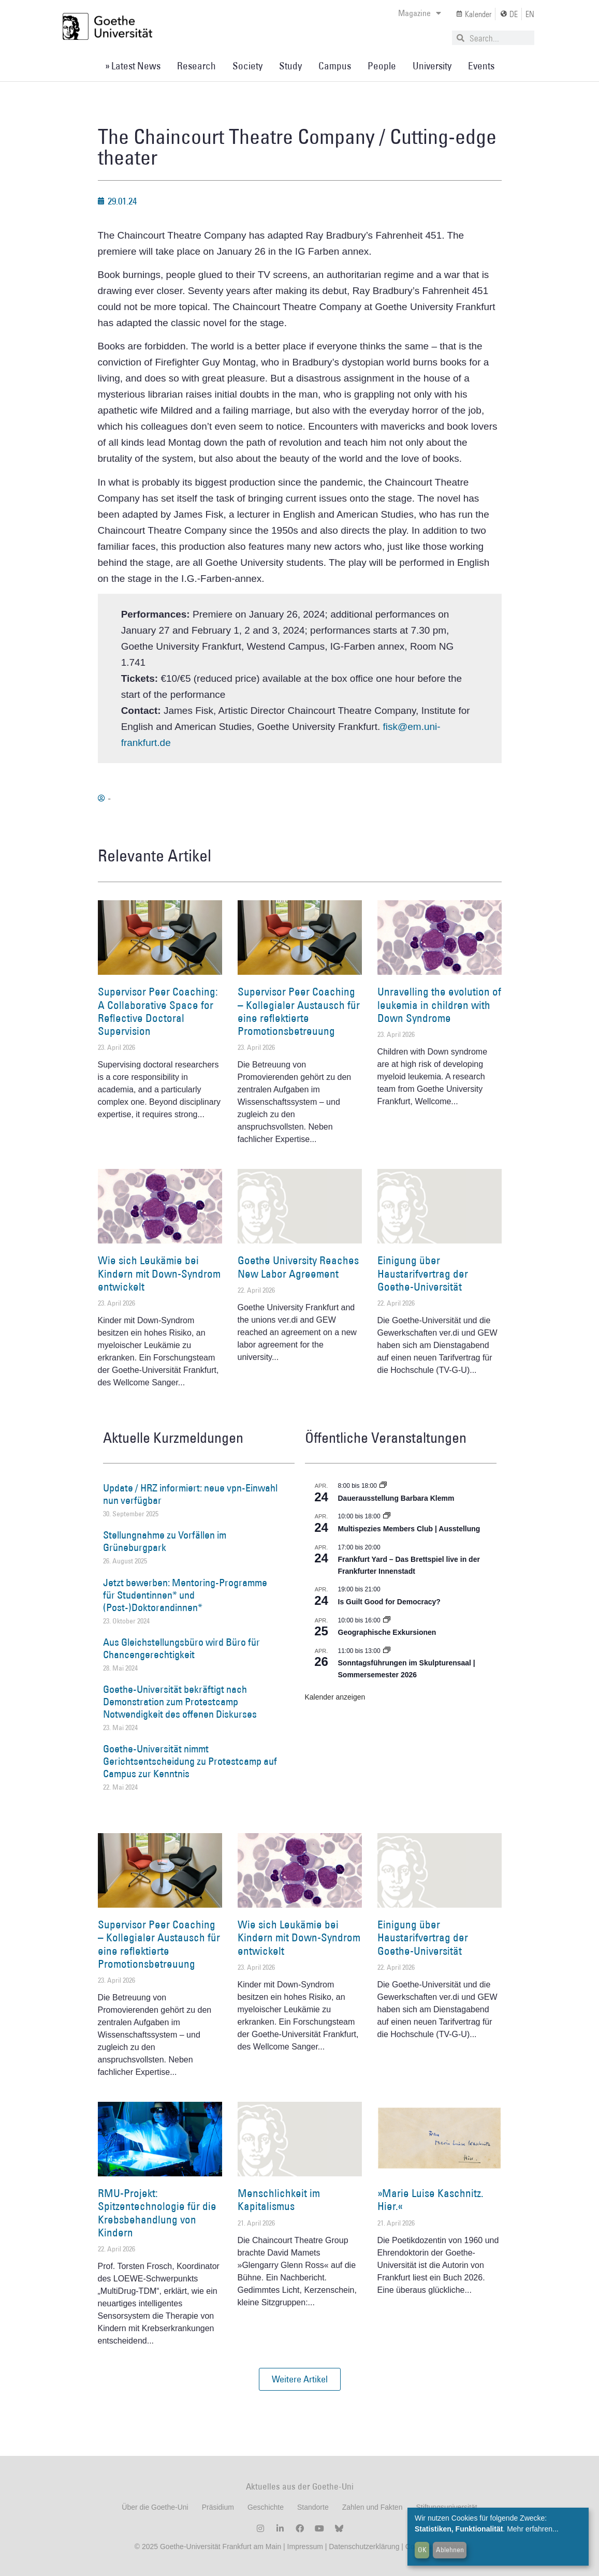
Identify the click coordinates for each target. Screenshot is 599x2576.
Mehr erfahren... (533, 2529)
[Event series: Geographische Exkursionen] (386, 1620)
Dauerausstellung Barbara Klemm (396, 1498)
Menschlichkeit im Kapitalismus (279, 2199)
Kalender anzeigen (335, 1697)
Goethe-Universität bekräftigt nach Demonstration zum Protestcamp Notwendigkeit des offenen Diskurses (180, 1701)
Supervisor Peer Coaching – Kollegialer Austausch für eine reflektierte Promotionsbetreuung (299, 1011)
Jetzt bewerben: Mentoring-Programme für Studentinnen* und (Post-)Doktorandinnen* (185, 1595)
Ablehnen (450, 2549)
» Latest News (132, 66)
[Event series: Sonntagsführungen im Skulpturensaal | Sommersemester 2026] (386, 1651)
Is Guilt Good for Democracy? (389, 1602)
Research (196, 66)
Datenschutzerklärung (364, 2546)
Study (290, 66)
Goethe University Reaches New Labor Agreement (298, 1266)
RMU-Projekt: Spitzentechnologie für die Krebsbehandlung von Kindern (157, 2213)
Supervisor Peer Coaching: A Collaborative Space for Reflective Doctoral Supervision (158, 1011)
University (432, 66)
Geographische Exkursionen (387, 1632)
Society (247, 66)
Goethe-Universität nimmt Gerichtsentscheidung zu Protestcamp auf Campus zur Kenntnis (190, 1761)
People (382, 66)
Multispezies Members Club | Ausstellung (409, 1529)
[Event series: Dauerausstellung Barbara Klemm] (383, 1485)
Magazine (419, 13)
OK (422, 2549)
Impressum (304, 2546)
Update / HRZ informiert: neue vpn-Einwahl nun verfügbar (190, 1494)
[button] (300, 2379)
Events (481, 66)
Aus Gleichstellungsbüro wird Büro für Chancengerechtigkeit (181, 1648)
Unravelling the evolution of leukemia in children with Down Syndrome (439, 1004)
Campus (334, 66)
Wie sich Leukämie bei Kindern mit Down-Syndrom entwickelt (159, 1273)
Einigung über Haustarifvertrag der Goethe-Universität (422, 1273)
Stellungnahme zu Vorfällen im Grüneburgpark (164, 1541)
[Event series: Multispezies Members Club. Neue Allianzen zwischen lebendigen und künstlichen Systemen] (386, 1516)
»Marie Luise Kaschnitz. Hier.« (430, 2199)
